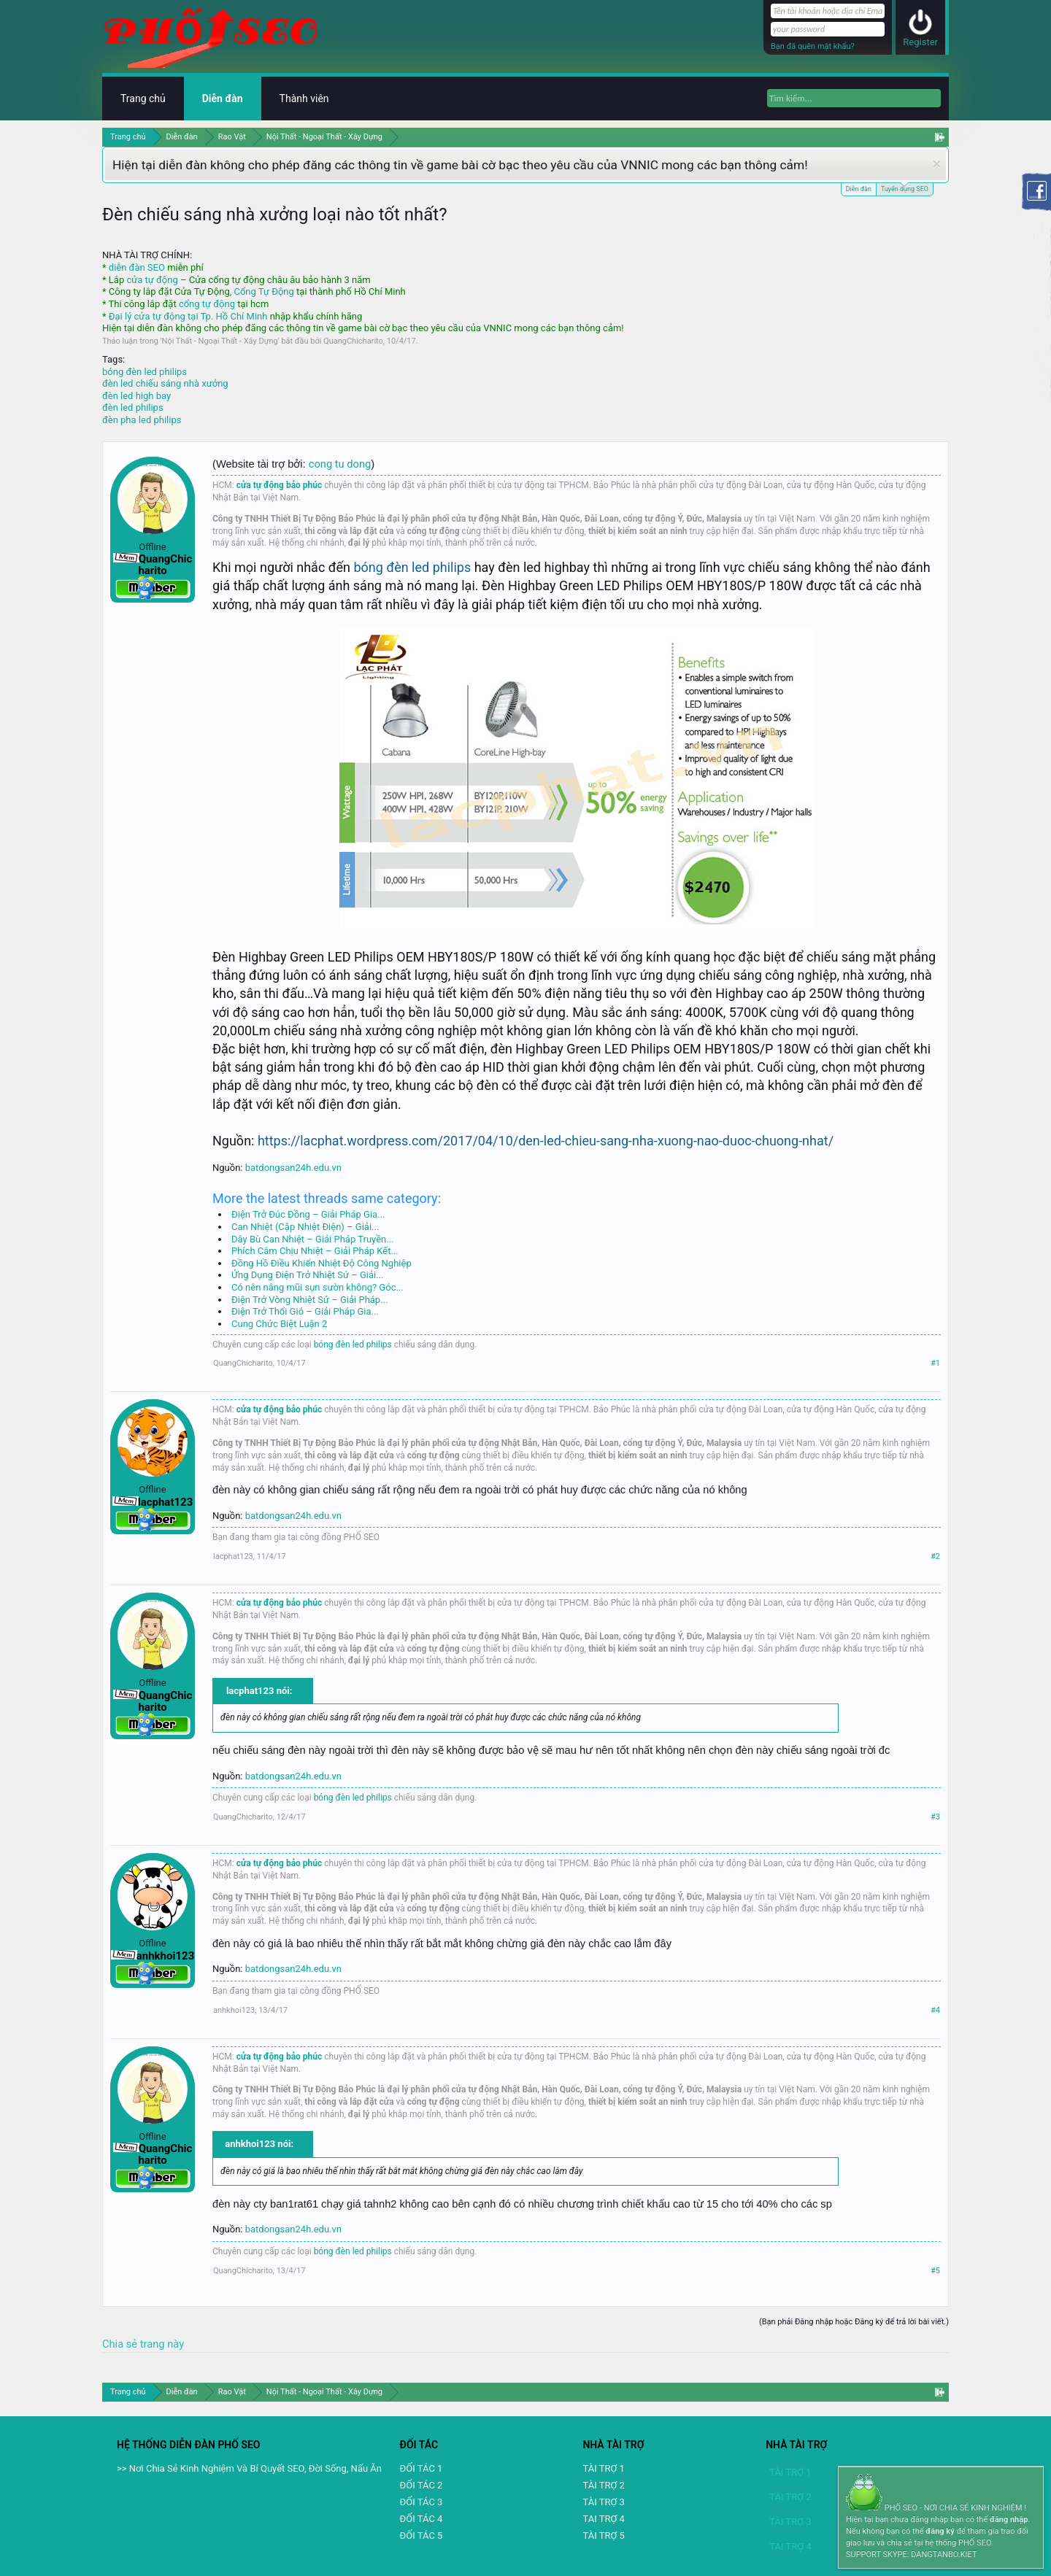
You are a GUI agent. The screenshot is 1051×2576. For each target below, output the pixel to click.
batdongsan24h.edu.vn (293, 1167)
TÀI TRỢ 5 (603, 2535)
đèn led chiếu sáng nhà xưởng (165, 383)
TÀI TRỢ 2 (603, 2485)
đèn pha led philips (141, 419)
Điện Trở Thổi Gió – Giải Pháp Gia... (305, 1311)
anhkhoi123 (234, 2010)
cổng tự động (207, 303)
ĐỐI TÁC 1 (421, 2468)
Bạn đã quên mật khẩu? (813, 46)
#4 (935, 2010)
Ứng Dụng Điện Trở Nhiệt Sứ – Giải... (307, 1274)
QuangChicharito (353, 341)
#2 (935, 1556)
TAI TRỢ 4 (603, 2518)
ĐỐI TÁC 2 (421, 2485)
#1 (935, 1363)
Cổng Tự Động (263, 291)
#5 (935, 2270)
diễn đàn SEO (137, 267)
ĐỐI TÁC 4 (421, 2518)
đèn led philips (132, 407)
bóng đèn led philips (144, 371)
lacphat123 (233, 1556)
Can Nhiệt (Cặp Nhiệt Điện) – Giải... (305, 1226)
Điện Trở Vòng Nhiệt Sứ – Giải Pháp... (309, 1299)
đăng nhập (1009, 2519)
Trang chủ (143, 98)
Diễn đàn (858, 189)
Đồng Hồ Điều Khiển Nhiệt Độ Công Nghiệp (321, 1263)
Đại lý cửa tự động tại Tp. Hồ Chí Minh (188, 316)
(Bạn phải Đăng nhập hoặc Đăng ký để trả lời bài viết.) (854, 2321)
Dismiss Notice (936, 163)
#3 (935, 1817)
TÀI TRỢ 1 (603, 2468)
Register (920, 41)
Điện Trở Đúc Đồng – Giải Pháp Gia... (308, 1214)
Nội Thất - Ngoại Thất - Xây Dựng (220, 341)
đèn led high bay (136, 395)
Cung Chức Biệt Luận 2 (279, 1323)
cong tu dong (340, 464)
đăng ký (939, 2531)
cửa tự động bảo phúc (279, 485)
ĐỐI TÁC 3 (421, 2501)
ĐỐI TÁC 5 (421, 2535)
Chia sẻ (121, 2344)
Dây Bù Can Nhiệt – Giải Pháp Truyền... (312, 1239)
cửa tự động (151, 279)
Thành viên (304, 98)
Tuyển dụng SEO (904, 188)
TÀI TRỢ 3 (603, 2501)
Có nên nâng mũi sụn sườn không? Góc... (317, 1287)
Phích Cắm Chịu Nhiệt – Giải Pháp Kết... (315, 1250)
